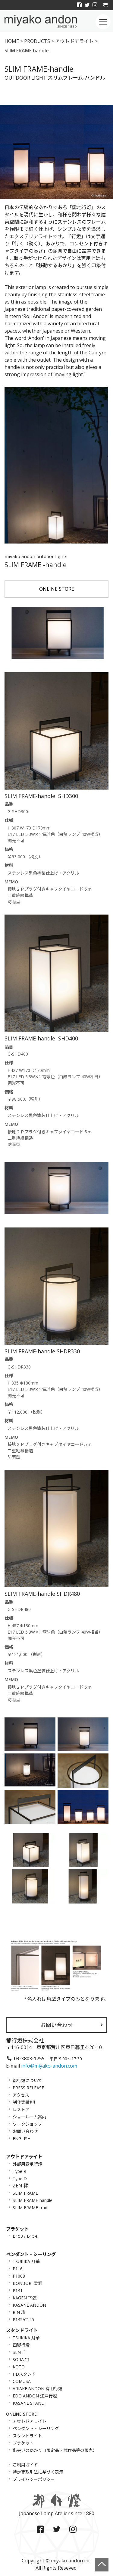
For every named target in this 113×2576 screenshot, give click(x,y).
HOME (12, 41)
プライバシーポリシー (34, 2479)
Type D (20, 2178)
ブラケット (23, 2443)
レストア (21, 2109)
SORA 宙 (21, 2359)
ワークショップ (27, 2124)
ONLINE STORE (56, 589)
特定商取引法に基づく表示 (38, 2472)
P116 (18, 2269)
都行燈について (27, 2080)
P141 (18, 2290)
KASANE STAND (29, 2403)
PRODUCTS (37, 41)
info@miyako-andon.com (49, 2065)
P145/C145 (23, 2319)
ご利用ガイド (25, 2465)
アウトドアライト (74, 41)
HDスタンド (24, 2374)
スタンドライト (27, 2436)
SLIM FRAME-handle (32, 2200)
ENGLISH (21, 2138)
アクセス (21, 2095)
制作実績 (24, 2102)
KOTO (19, 2367)
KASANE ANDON (29, 2305)
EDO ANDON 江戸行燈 (35, 2396)
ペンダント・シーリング (36, 2428)
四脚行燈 (21, 2345)
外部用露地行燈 (27, 2164)
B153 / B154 (25, 2236)
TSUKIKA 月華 (26, 2261)
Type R (19, 2171)
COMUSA (22, 2381)
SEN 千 (19, 2352)
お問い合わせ (56, 2025)
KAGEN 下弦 (24, 2298)
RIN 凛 (19, 2312)
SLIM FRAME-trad (30, 2207)
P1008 (19, 2276)
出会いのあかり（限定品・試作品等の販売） (55, 2450)
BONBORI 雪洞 (27, 2283)
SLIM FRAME (25, 2193)
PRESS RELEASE (28, 2088)
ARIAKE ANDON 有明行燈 (37, 2388)
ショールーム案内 (29, 2117)
